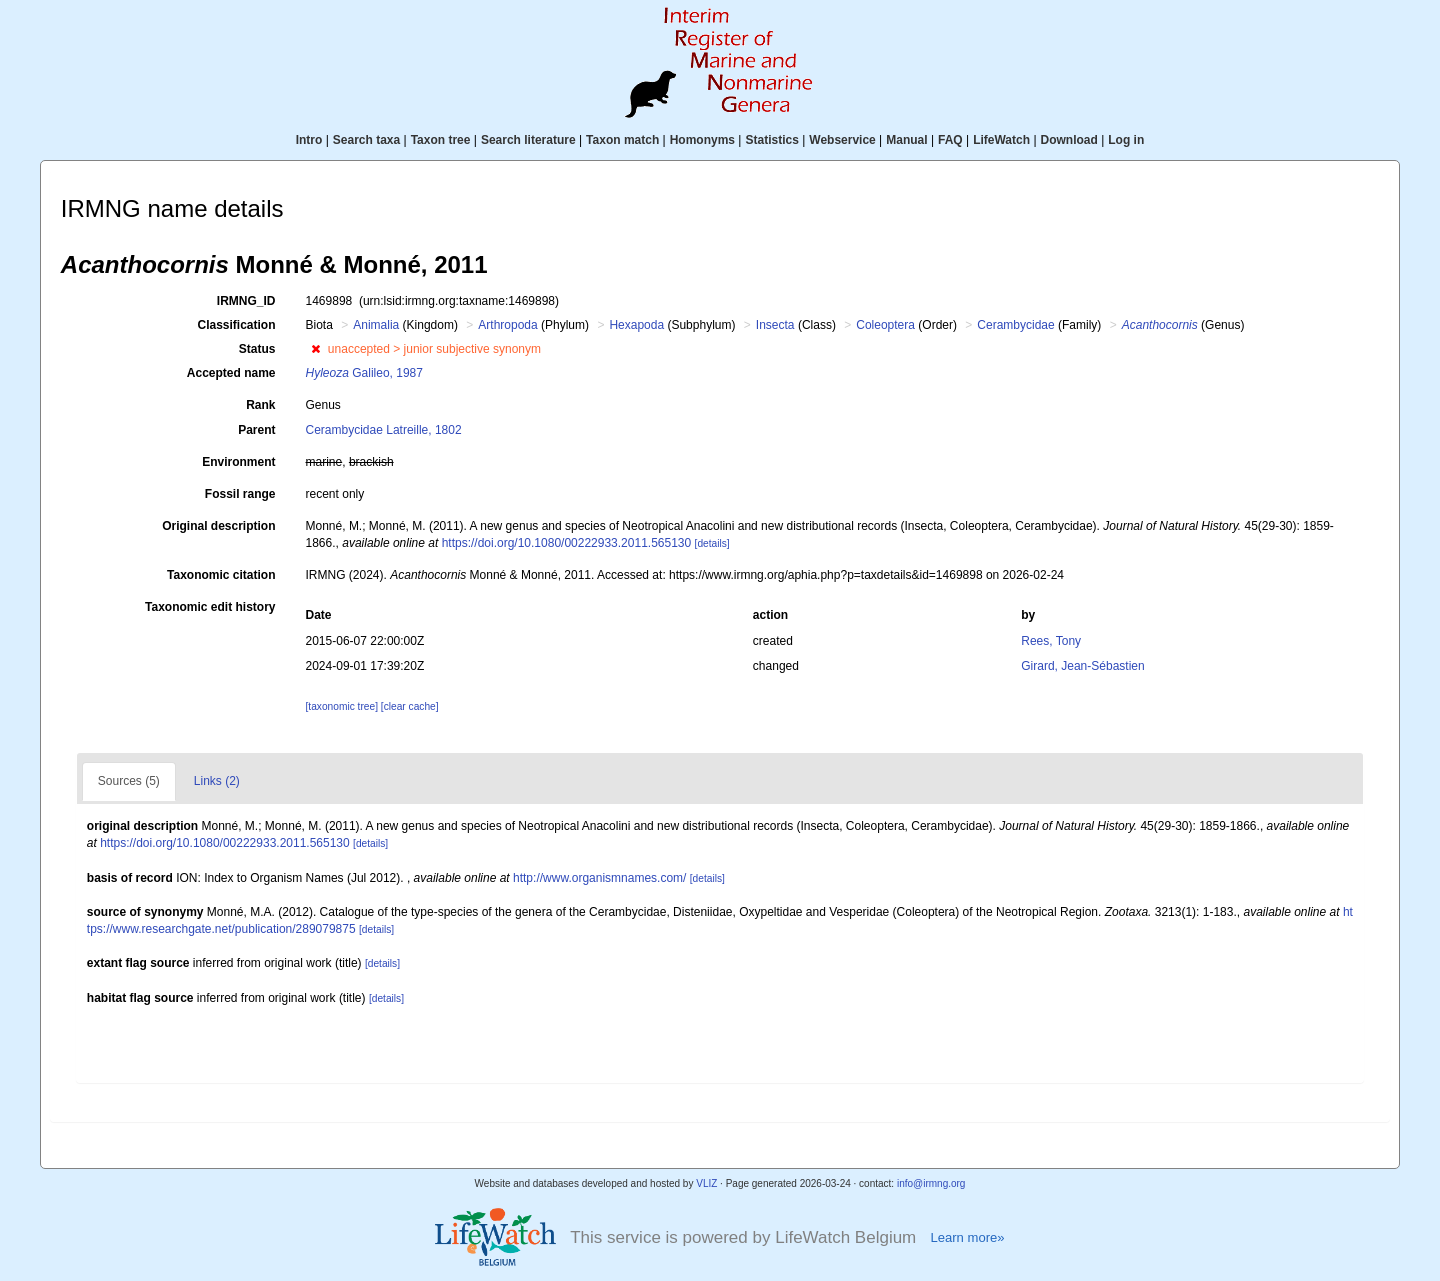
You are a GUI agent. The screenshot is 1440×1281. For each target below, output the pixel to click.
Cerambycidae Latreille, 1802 (384, 430)
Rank (260, 405)
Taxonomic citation (221, 575)
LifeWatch (1001, 140)
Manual (906, 140)
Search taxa (366, 140)
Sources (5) (129, 781)
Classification (236, 325)
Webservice (842, 140)
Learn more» (967, 1237)
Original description (218, 526)
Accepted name (231, 373)
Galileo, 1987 (364, 373)
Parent (256, 430)
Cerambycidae (1015, 325)
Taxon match (622, 140)
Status (257, 349)
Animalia (376, 325)
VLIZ (706, 1183)
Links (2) (217, 781)
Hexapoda (636, 325)
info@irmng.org (931, 1183)
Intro (309, 140)
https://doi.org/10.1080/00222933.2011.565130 (567, 543)
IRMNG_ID (246, 301)
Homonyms (702, 140)
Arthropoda (507, 325)
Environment (238, 462)
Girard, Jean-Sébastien (1082, 666)
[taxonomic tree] (342, 706)
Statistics (771, 140)
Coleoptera (885, 325)
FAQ (950, 140)
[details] (712, 543)
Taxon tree (441, 140)
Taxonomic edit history (210, 607)
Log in (1126, 140)
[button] (315, 349)
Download (1069, 140)
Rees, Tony (1051, 641)
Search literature (528, 140)
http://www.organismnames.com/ (599, 878)
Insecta (775, 325)
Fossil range (240, 494)
